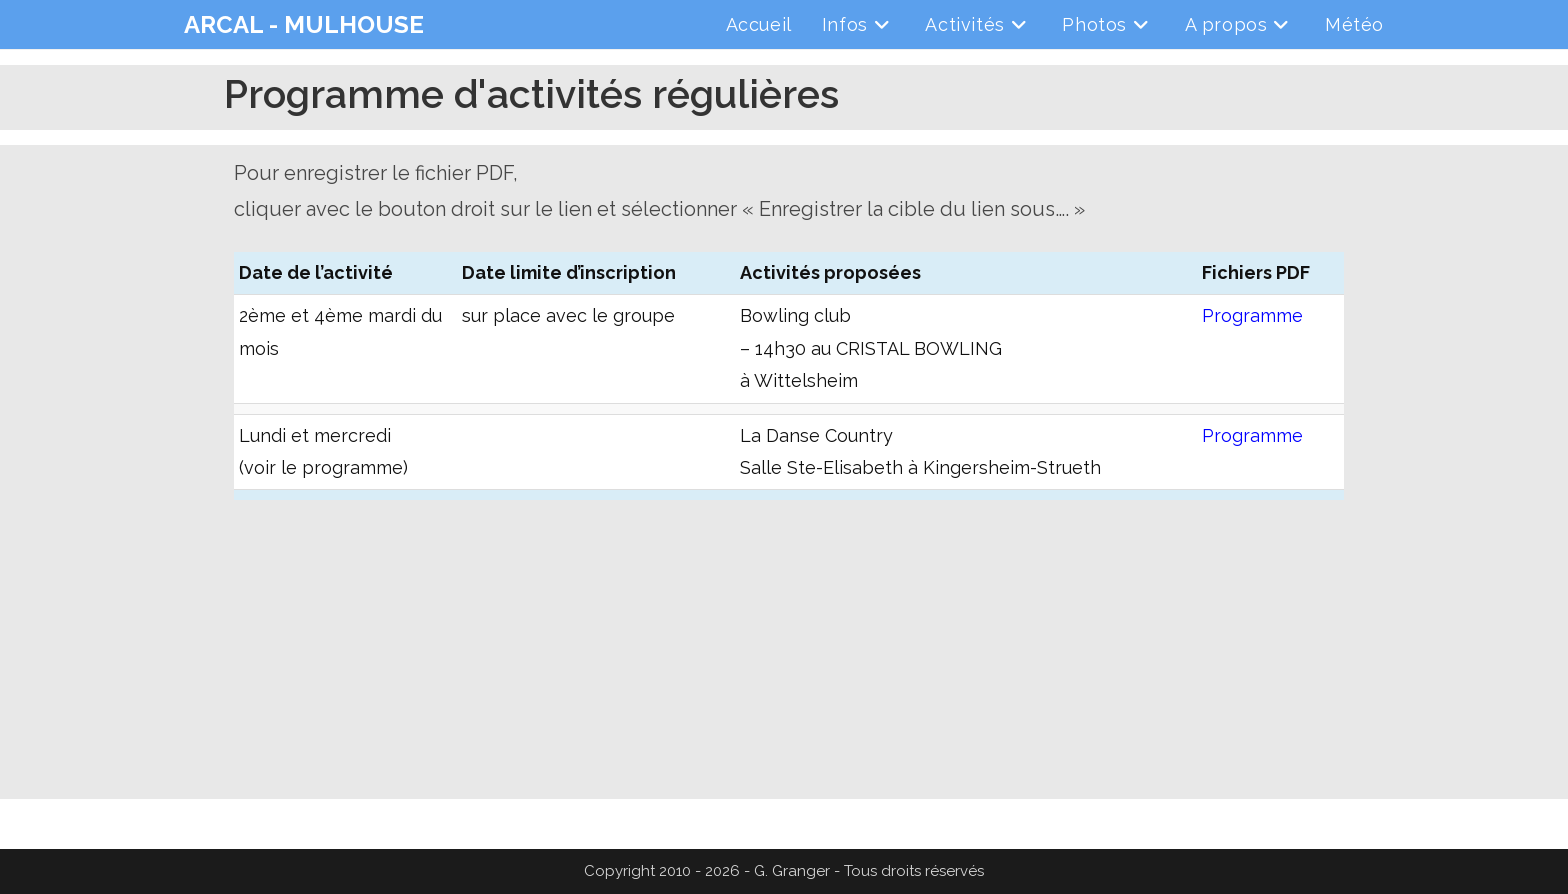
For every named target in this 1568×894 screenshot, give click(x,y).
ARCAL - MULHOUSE (304, 24)
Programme (1252, 315)
